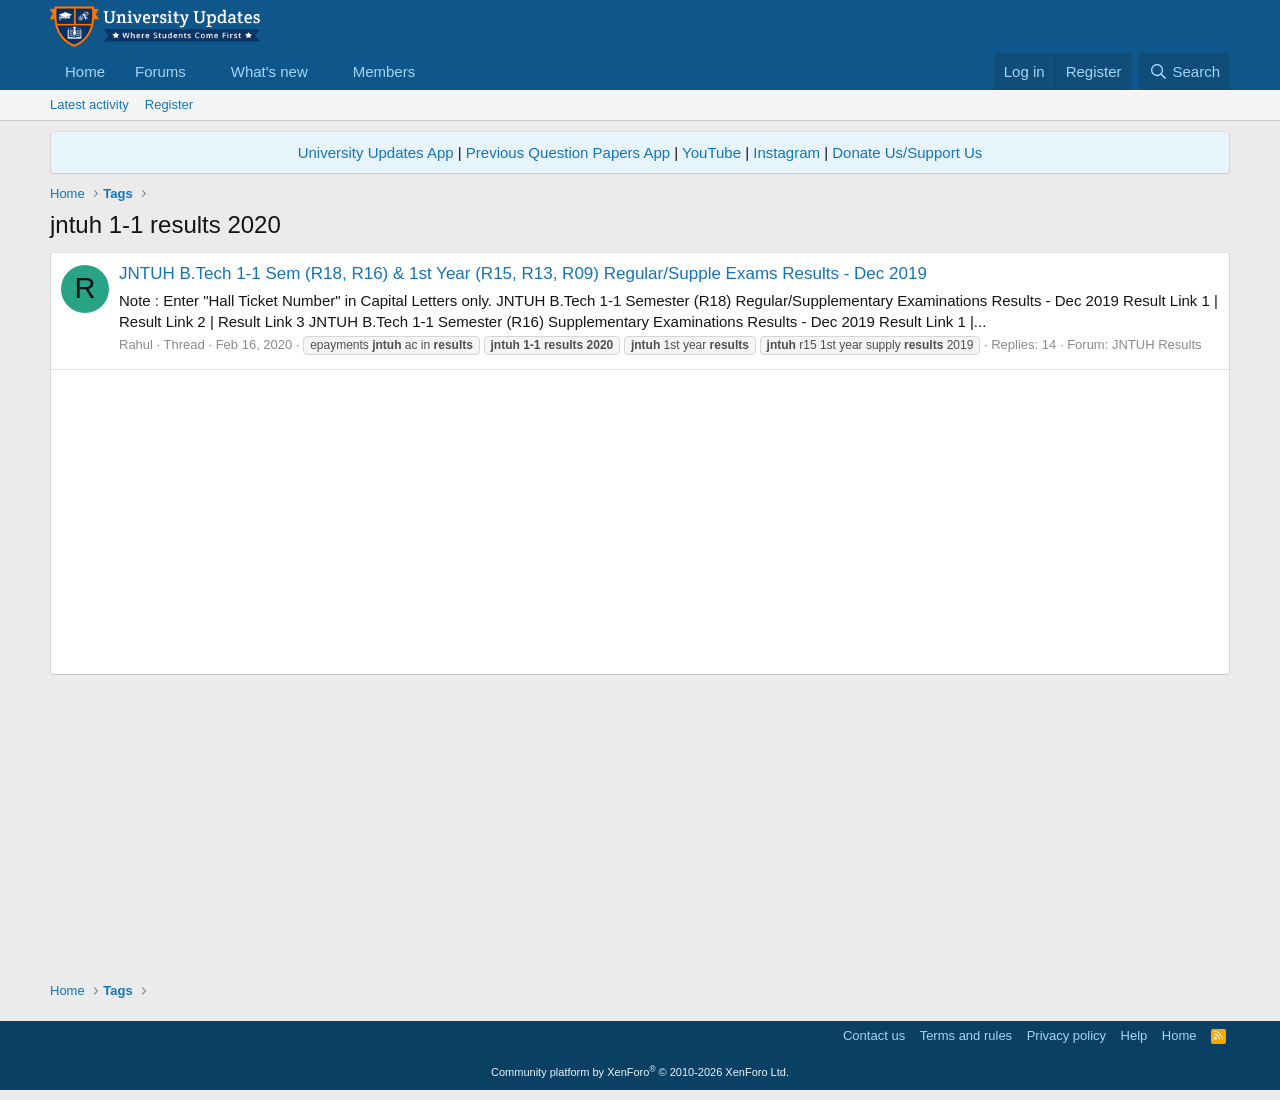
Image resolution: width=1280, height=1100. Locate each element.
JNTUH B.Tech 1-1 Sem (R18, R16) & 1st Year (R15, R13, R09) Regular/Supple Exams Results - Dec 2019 (523, 273)
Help (1134, 1035)
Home (85, 71)
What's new (269, 71)
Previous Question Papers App (568, 152)
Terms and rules (966, 1035)
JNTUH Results (1157, 344)
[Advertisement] (640, 522)
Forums (160, 71)
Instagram (786, 152)
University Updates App (376, 152)
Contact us (874, 1035)
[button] (202, 71)
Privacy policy (1066, 1035)
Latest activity (89, 104)
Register (169, 104)
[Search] (1184, 71)
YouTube (711, 152)
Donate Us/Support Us (907, 152)
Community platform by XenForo (640, 1072)
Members (384, 71)
